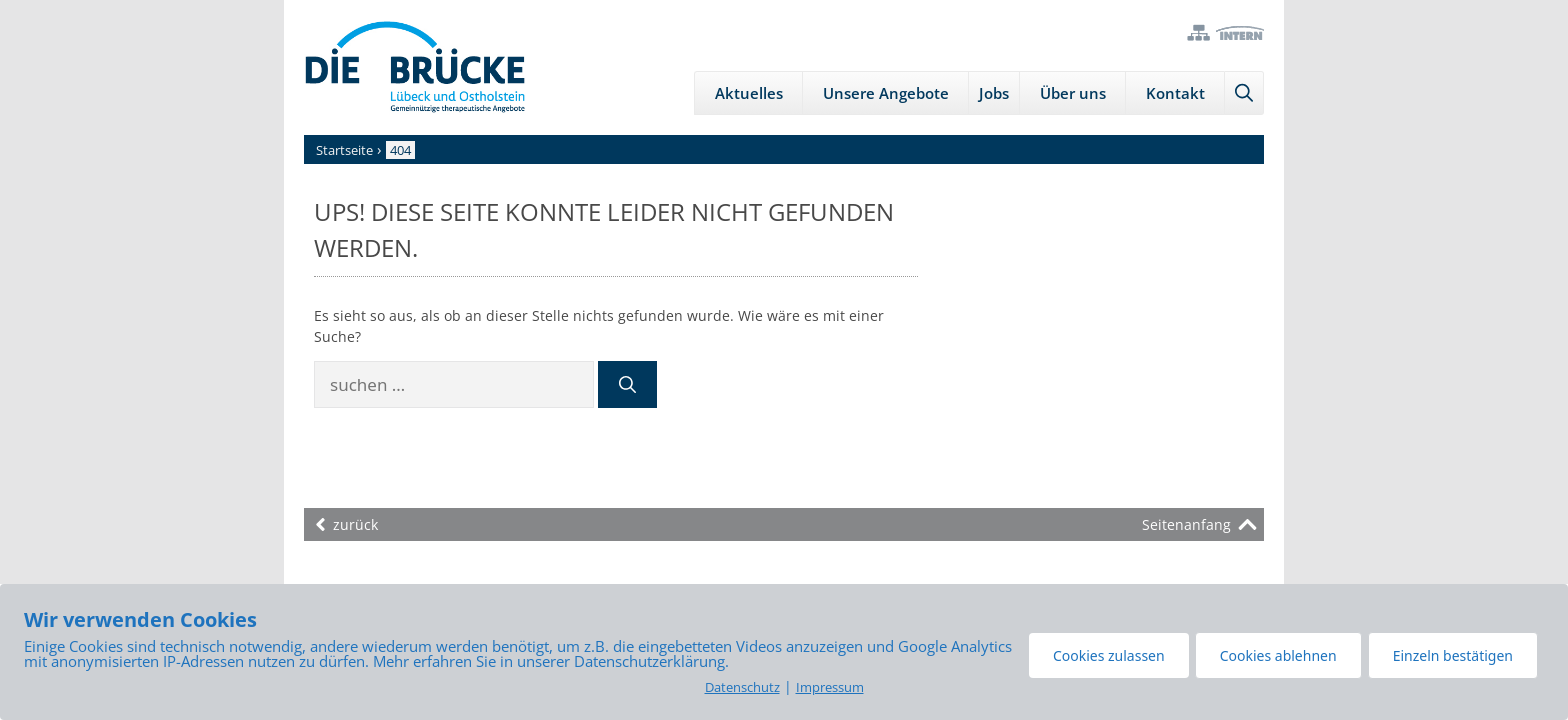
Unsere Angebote (886, 93)
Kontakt (1175, 93)
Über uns (1073, 93)
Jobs (994, 93)
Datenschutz (742, 687)
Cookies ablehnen (1278, 655)
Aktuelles (749, 93)
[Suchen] (627, 385)
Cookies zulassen (1109, 655)
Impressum (830, 687)
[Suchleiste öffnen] (1244, 93)
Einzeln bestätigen (1453, 655)
